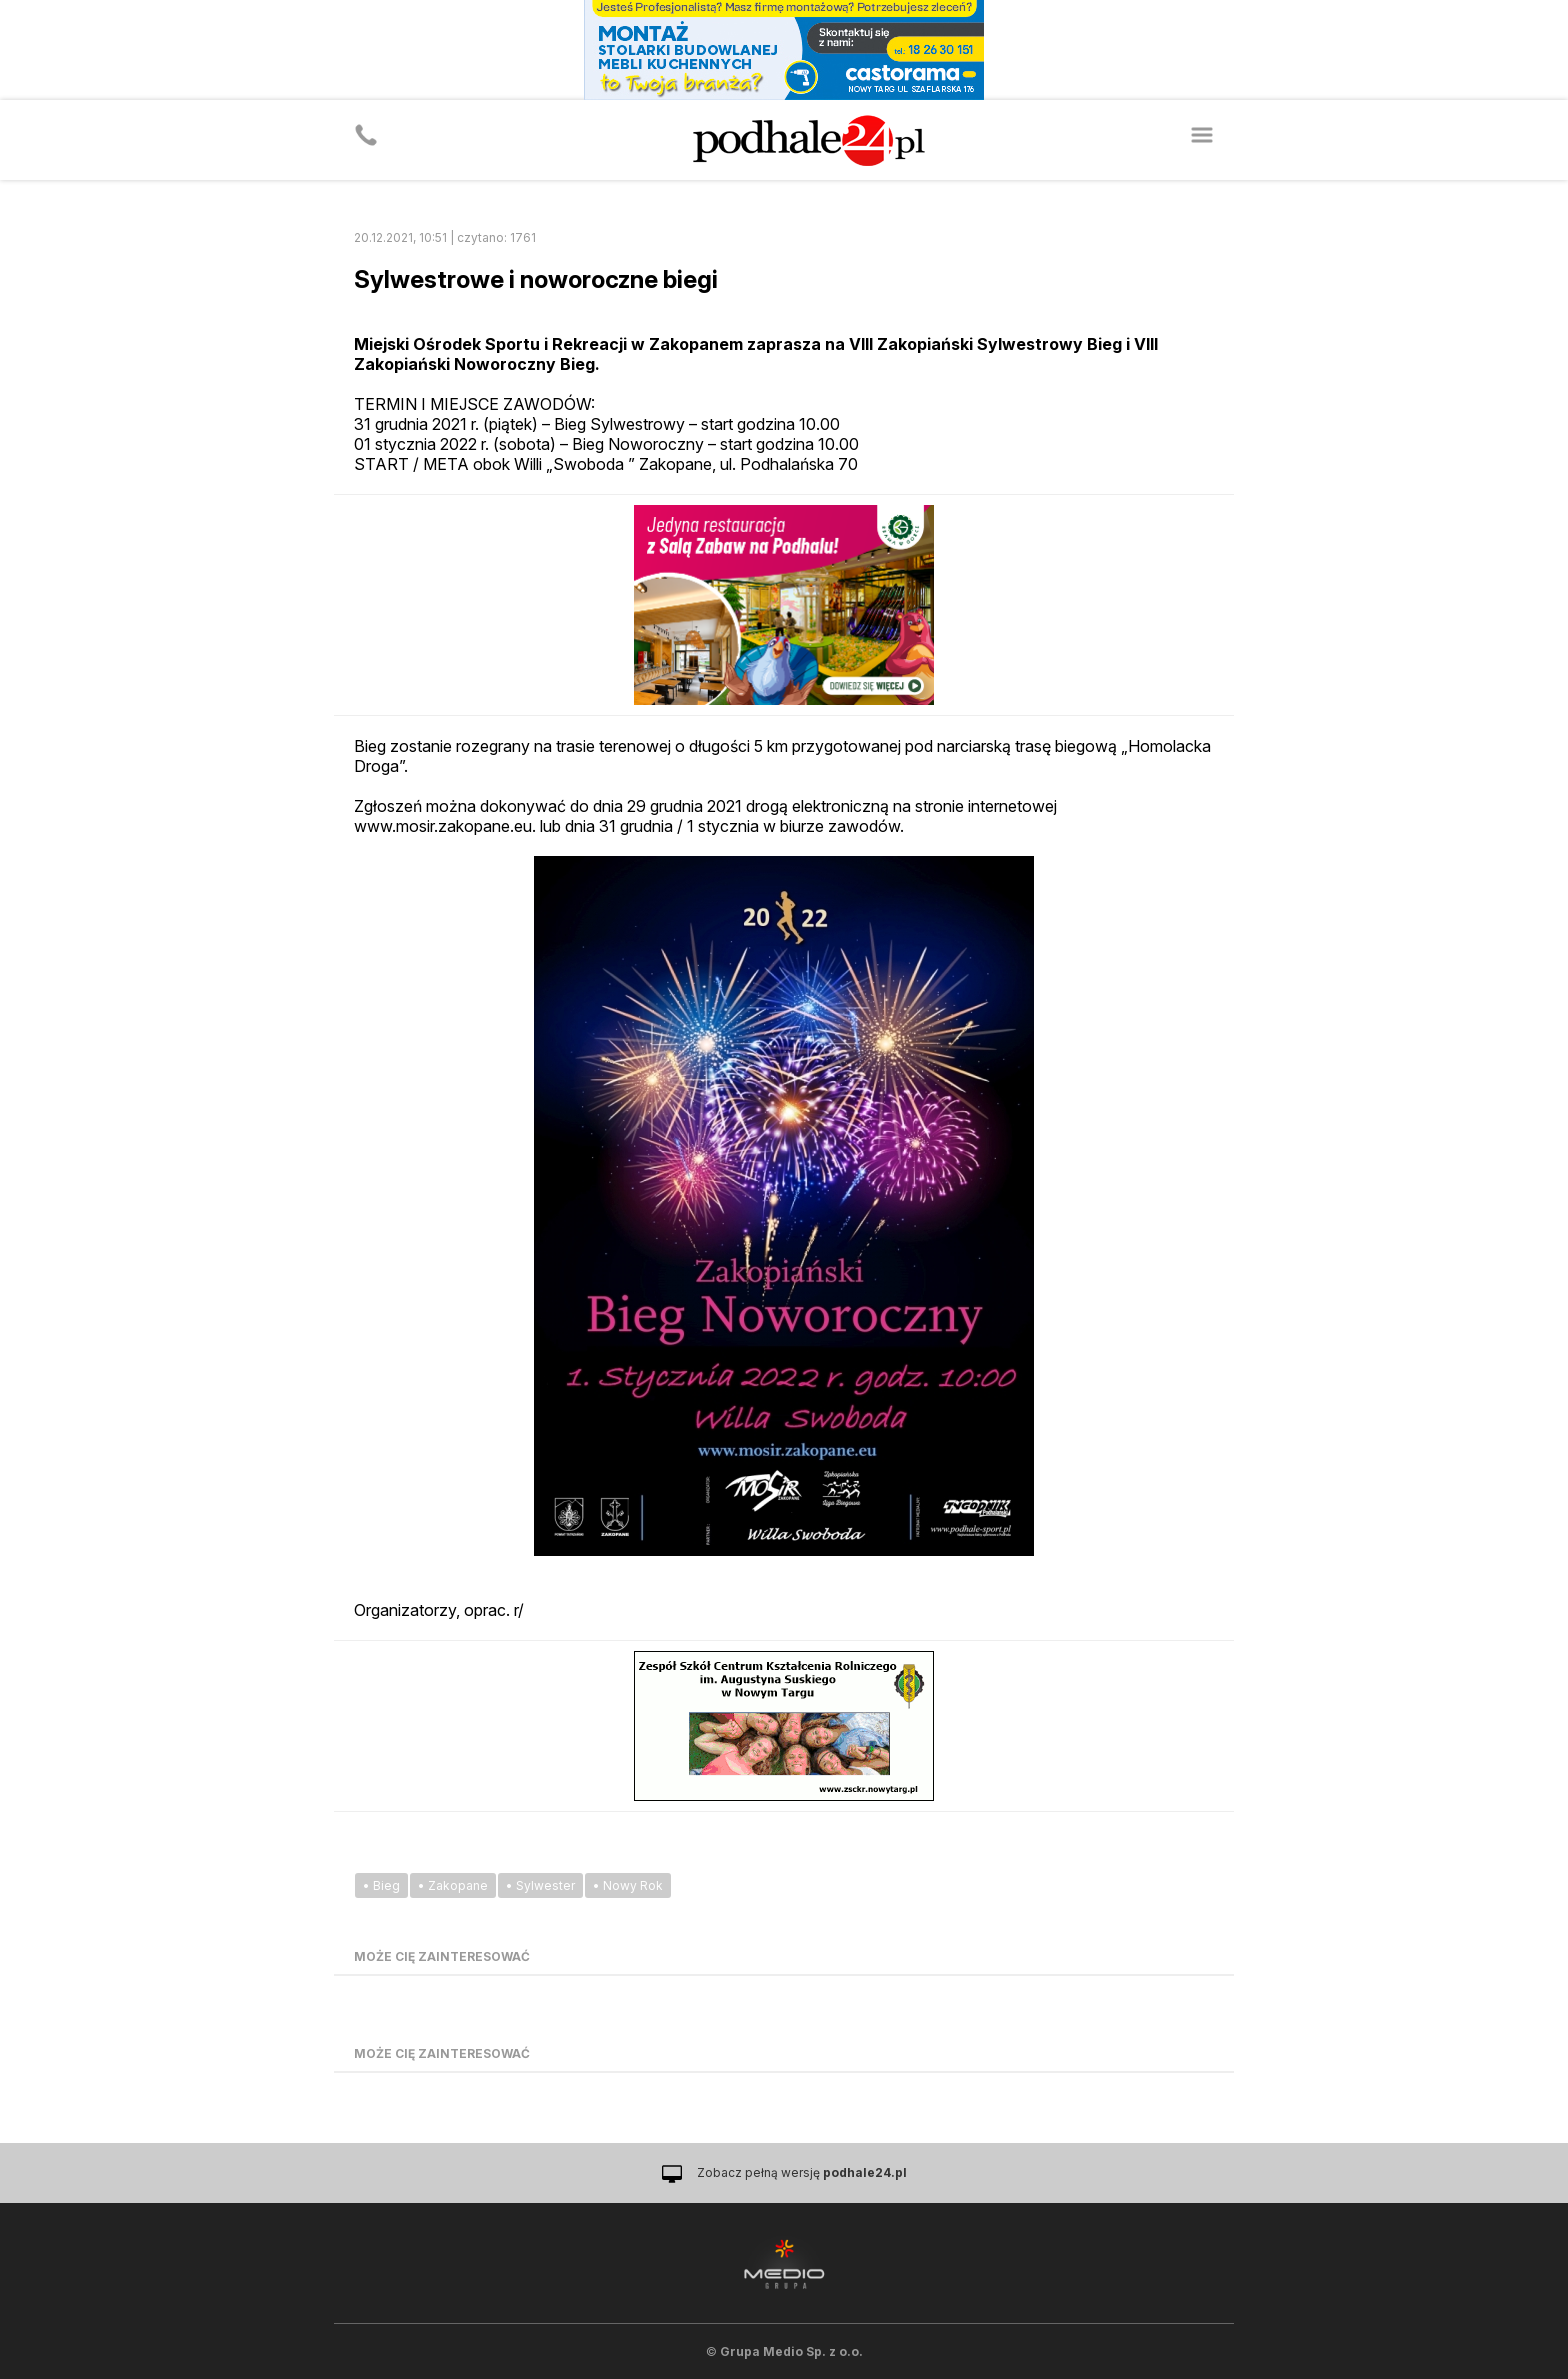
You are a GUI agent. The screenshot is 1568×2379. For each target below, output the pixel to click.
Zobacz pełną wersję (802, 2172)
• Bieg (381, 1885)
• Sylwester (540, 1885)
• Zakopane (453, 1885)
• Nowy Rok (628, 1885)
